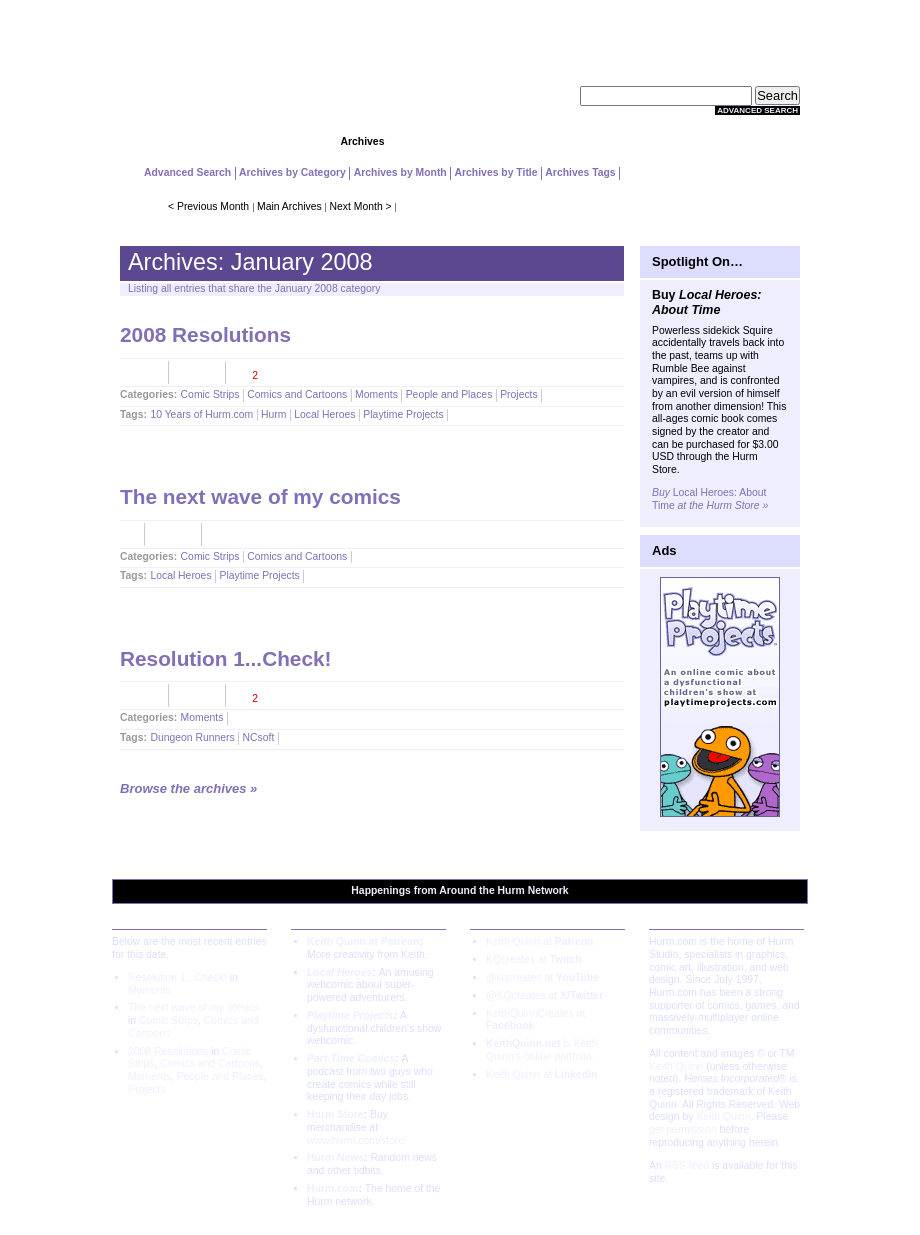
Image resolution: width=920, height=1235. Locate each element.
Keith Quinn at (539, 941)
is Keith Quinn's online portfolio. (541, 1050)
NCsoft (259, 737)
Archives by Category (292, 172)
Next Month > (361, 206)
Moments (376, 394)
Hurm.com (332, 1188)
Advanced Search (757, 110)
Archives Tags (580, 172)
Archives (363, 141)
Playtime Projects (403, 414)
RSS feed (687, 1165)
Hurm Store (335, 1114)
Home (168, 141)
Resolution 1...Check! (225, 658)
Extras (654, 141)
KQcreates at (534, 959)
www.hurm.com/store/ (357, 1140)
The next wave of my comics (260, 496)
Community (459, 141)
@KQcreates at (544, 995)
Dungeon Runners (192, 737)
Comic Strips (210, 394)
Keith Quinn (676, 1066)
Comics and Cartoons (297, 394)
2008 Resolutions (205, 334)
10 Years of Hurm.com (201, 414)
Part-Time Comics (351, 1058)
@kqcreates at (542, 977)
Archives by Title (496, 172)
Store (557, 141)
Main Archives (289, 206)
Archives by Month (400, 172)
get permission (683, 1129)
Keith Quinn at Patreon (363, 941)
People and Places (449, 394)
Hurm (273, 414)
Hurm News (335, 1157)
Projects (265, 141)
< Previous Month (208, 206)
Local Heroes (324, 414)
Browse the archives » (188, 788)
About (751, 141)
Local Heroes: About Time (710, 499)
